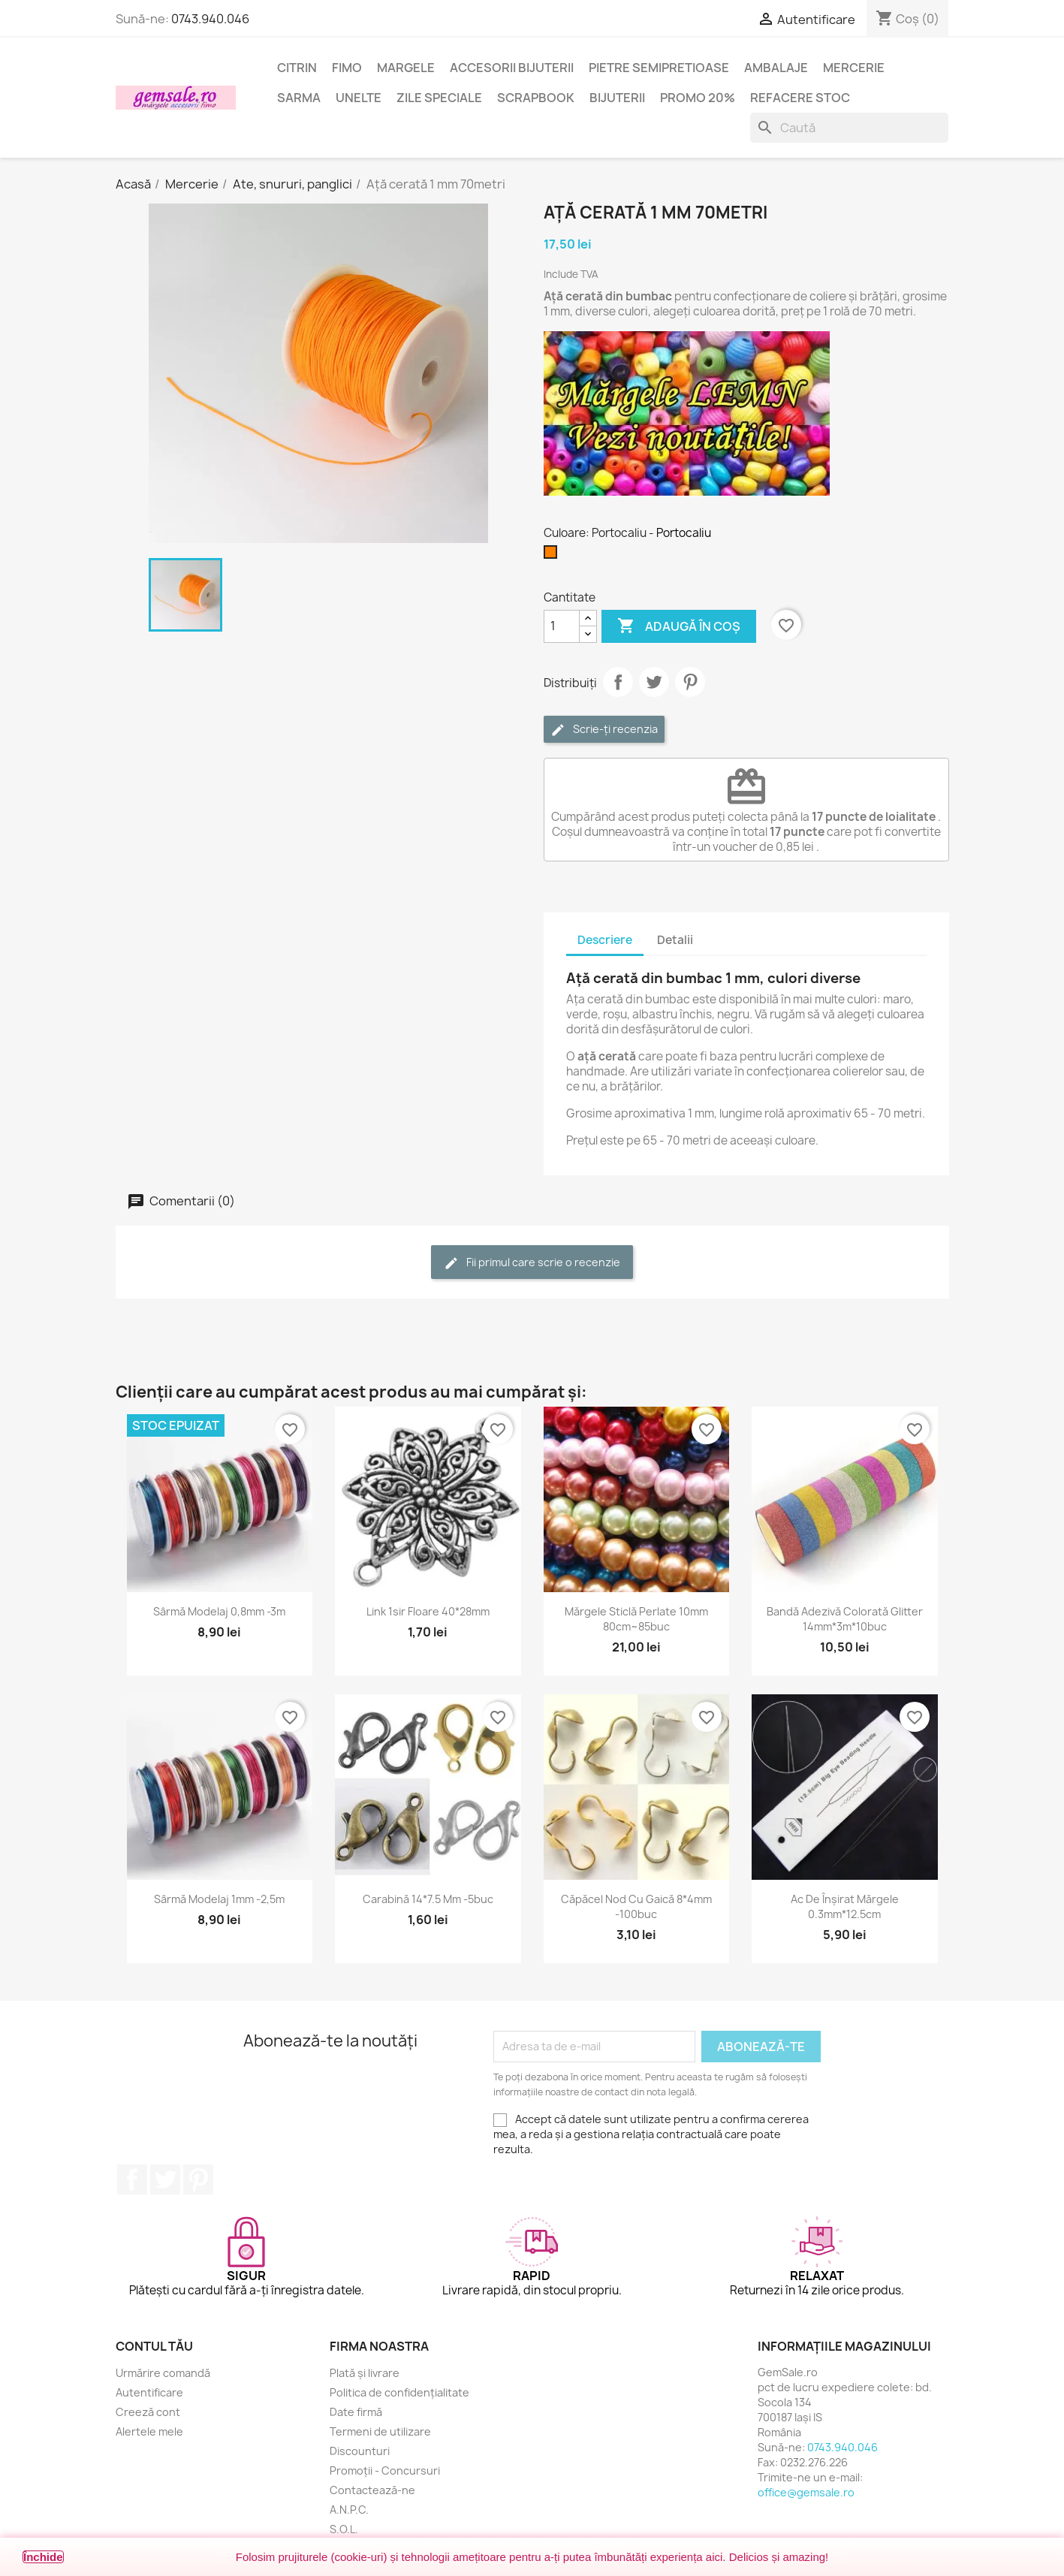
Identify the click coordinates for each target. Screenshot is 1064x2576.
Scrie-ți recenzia (604, 730)
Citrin (297, 67)
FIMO (347, 67)
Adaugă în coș (678, 626)
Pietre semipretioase (659, 67)
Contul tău (154, 2346)
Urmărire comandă (163, 2373)
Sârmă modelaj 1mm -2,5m (219, 1899)
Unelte (358, 97)
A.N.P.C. (349, 2509)
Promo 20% (697, 97)
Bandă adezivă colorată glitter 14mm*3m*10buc (845, 1618)
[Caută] (849, 128)
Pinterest (690, 682)
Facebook (132, 2179)
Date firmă (356, 2412)
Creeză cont (148, 2412)
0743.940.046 (210, 19)
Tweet (654, 682)
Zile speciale (439, 97)
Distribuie (618, 682)
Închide (43, 2556)
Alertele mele (149, 2431)
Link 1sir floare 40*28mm (428, 1611)
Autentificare (149, 2392)
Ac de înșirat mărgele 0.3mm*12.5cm (845, 1906)
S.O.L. (344, 2529)
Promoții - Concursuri (385, 2470)
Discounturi (360, 2451)
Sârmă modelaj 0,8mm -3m (219, 1611)
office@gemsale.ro (806, 2492)
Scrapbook (535, 97)
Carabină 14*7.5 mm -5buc (428, 1899)
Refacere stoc (800, 97)
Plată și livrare (364, 2373)
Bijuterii (617, 97)
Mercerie (854, 67)
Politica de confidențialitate (399, 2392)
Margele (406, 67)
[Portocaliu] (553, 555)
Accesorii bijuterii (512, 67)
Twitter (165, 2179)
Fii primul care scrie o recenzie (532, 1263)
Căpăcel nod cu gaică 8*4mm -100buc (636, 1906)
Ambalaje (776, 67)
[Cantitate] (562, 626)
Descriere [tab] (604, 940)
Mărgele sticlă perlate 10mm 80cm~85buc (636, 1618)
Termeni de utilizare (380, 2431)
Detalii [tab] (675, 940)
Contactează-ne (372, 2490)
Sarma (299, 97)
